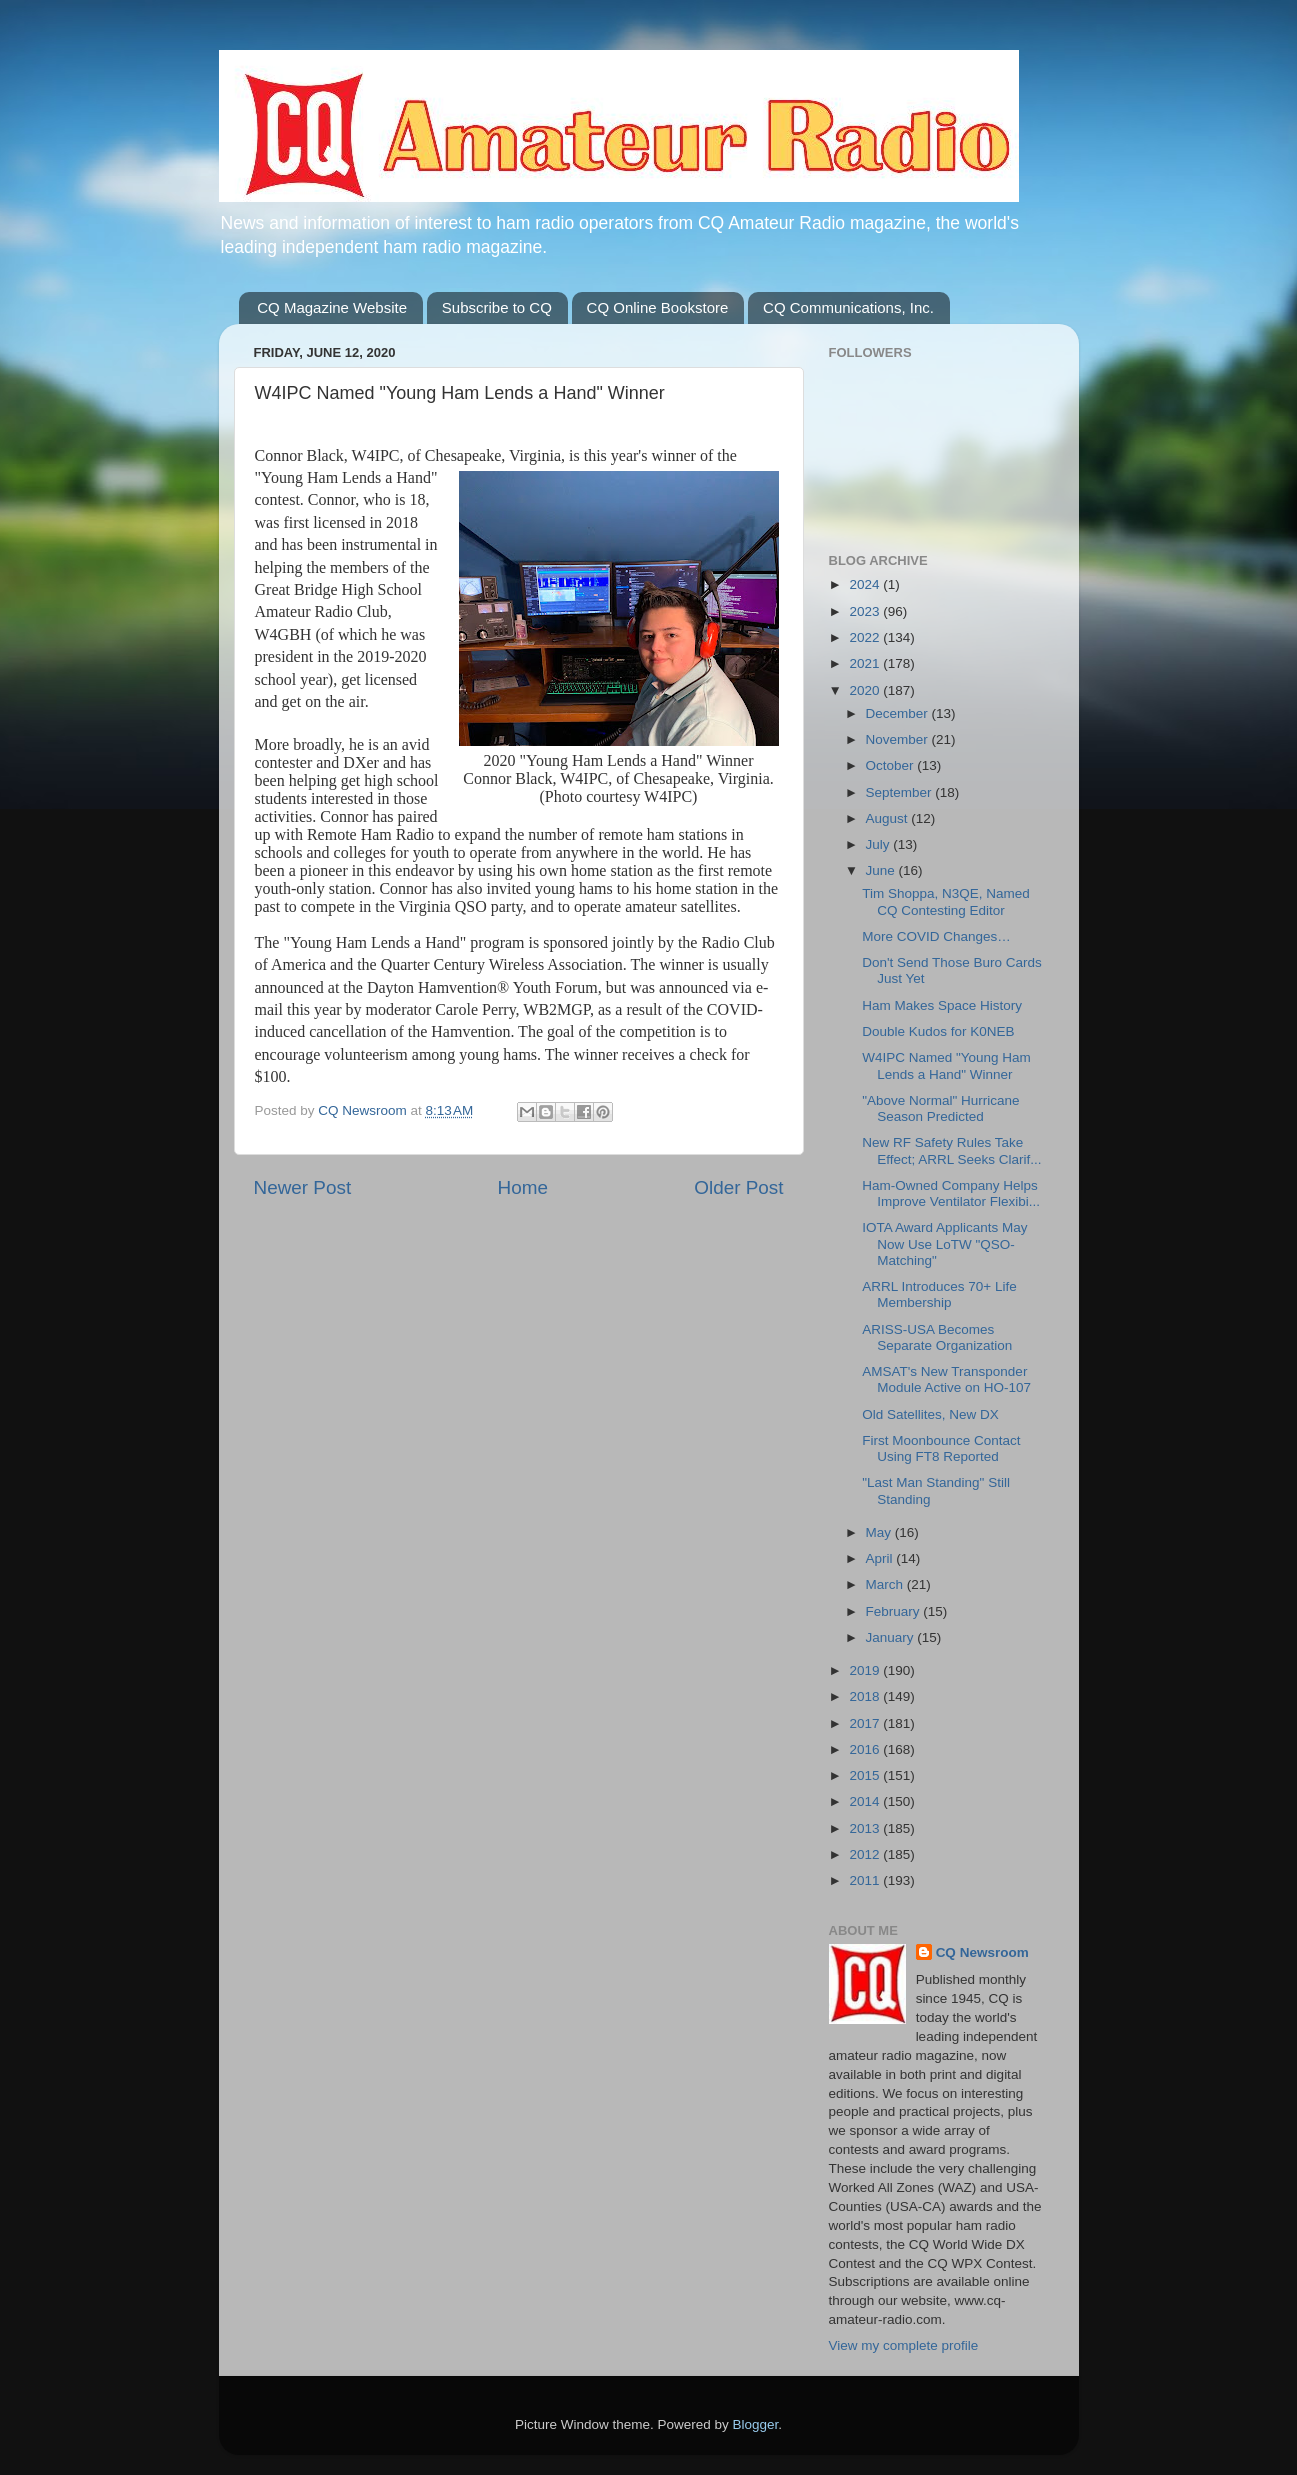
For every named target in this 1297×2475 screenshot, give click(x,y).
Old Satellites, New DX (930, 1414)
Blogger (756, 2424)
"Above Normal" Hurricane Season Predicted (940, 1108)
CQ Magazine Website (332, 307)
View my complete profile (904, 2345)
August (889, 818)
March (886, 1584)
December (899, 713)
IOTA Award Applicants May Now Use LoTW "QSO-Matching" (944, 1243)
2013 (866, 1828)
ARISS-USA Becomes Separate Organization (937, 1337)
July (880, 844)
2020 (866, 690)
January (892, 1637)
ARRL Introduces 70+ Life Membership (939, 1294)
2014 (866, 1801)
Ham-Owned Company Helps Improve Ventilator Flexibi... (951, 1193)
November (899, 739)
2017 (866, 1723)
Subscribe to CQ (497, 307)
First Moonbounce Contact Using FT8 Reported (941, 1448)
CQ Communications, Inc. (848, 307)
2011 (866, 1880)
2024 (866, 584)
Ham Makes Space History (942, 1005)
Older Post (738, 1187)
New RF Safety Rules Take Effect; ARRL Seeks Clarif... (951, 1150)
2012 (866, 1854)
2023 (866, 611)
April (881, 1558)
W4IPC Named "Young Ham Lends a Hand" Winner (946, 1065)
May (880, 1532)
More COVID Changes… (936, 936)
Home (523, 1187)
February (895, 1611)
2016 (866, 1749)
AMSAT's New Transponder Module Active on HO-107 (946, 1379)
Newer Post (303, 1187)
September (901, 792)
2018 (866, 1696)
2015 (866, 1775)
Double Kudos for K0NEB (938, 1031)
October (892, 765)
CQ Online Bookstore (658, 307)
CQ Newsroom (982, 1952)
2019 (866, 1670)
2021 (866, 663)
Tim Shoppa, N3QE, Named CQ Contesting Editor (946, 901)
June (882, 870)
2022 (866, 637)
